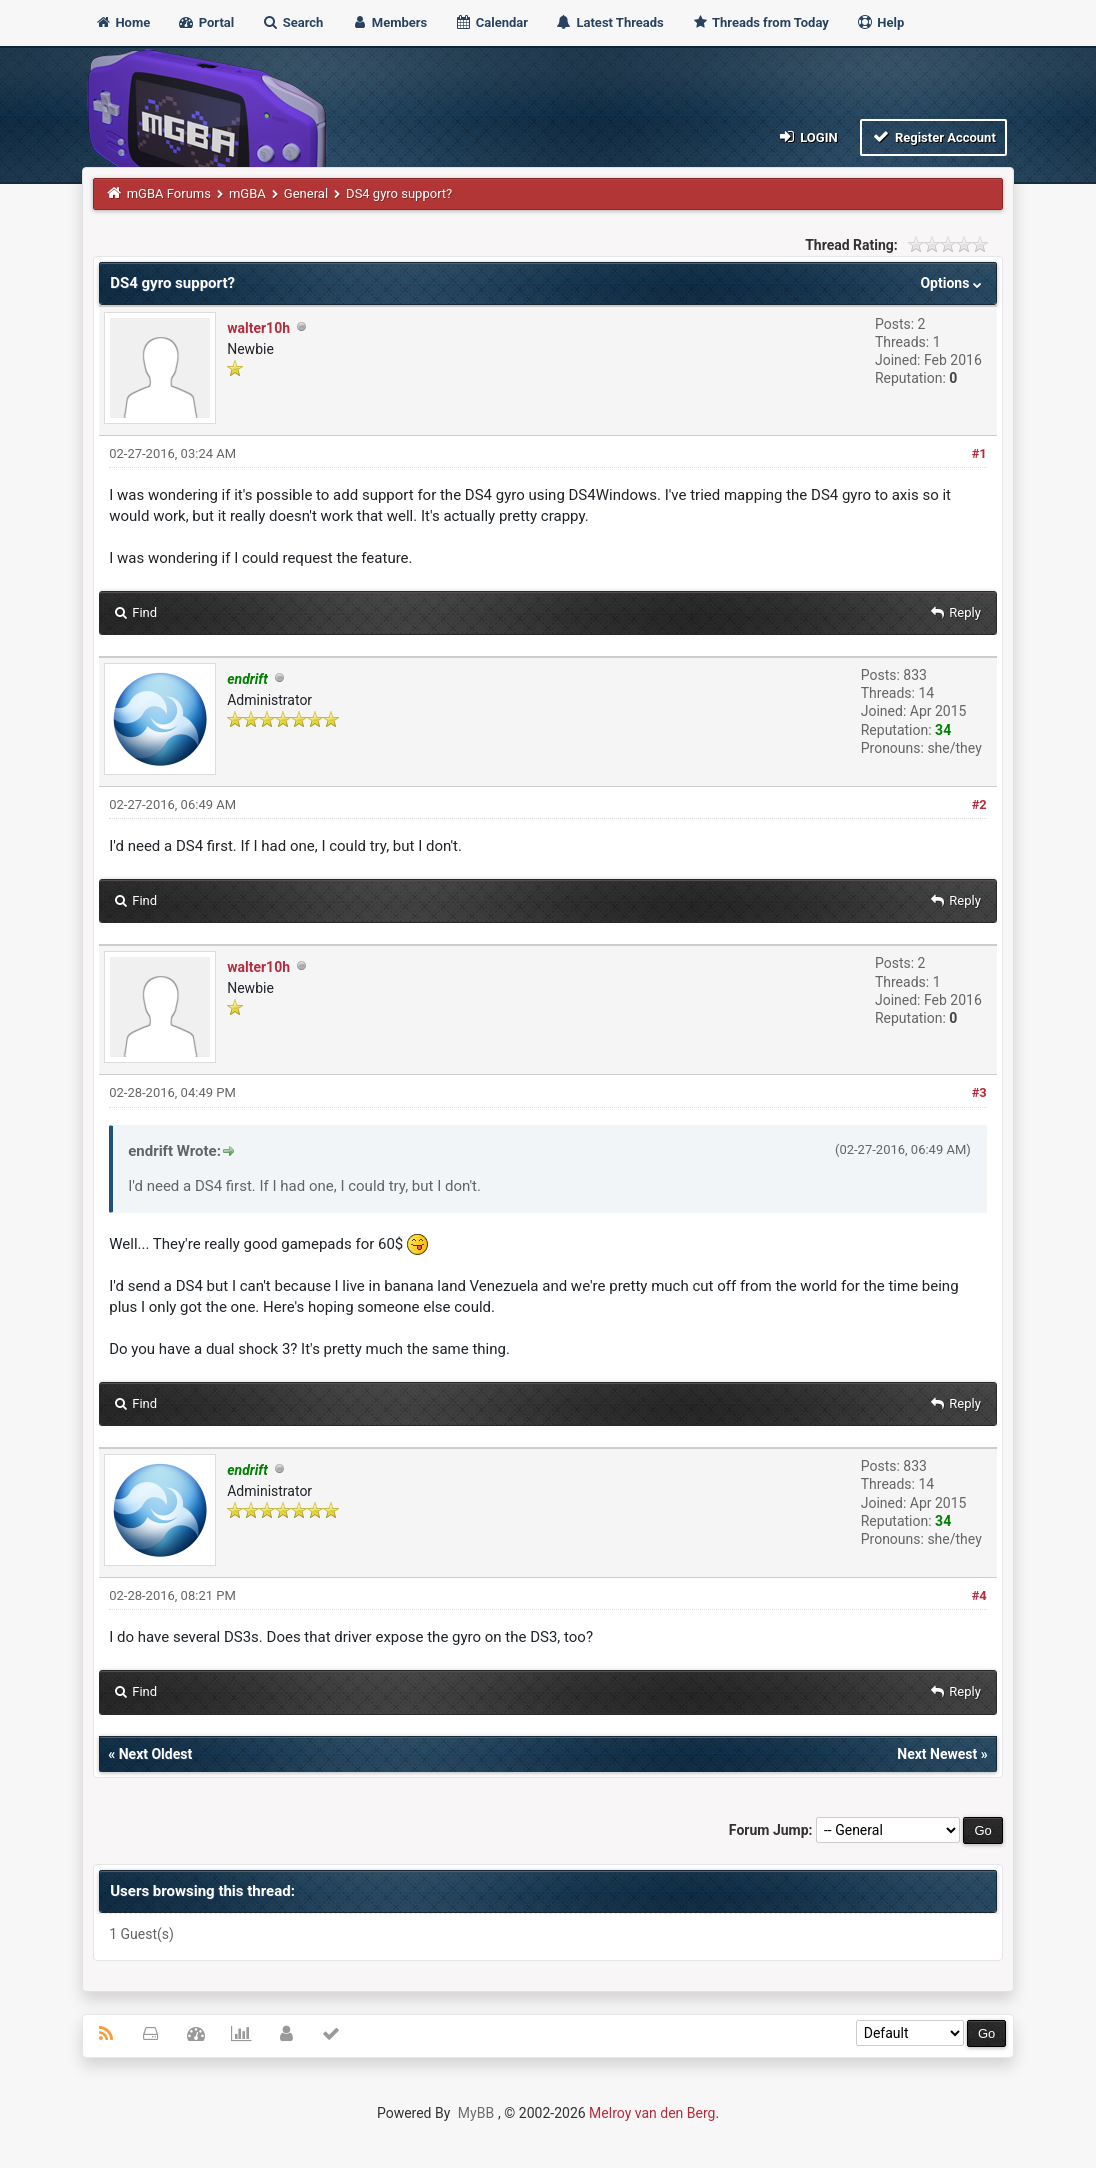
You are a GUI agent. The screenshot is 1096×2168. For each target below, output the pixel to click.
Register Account (933, 136)
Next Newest (937, 1754)
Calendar (491, 22)
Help (880, 22)
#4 (979, 1595)
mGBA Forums (169, 193)
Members (389, 22)
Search (292, 22)
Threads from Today (760, 22)
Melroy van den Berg (652, 2113)
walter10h (258, 328)
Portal (205, 22)
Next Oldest (156, 1754)
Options (952, 283)
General (306, 193)
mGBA (247, 193)
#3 (979, 1092)
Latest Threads (609, 22)
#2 (979, 804)
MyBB (476, 2113)
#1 (979, 453)
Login (806, 136)
